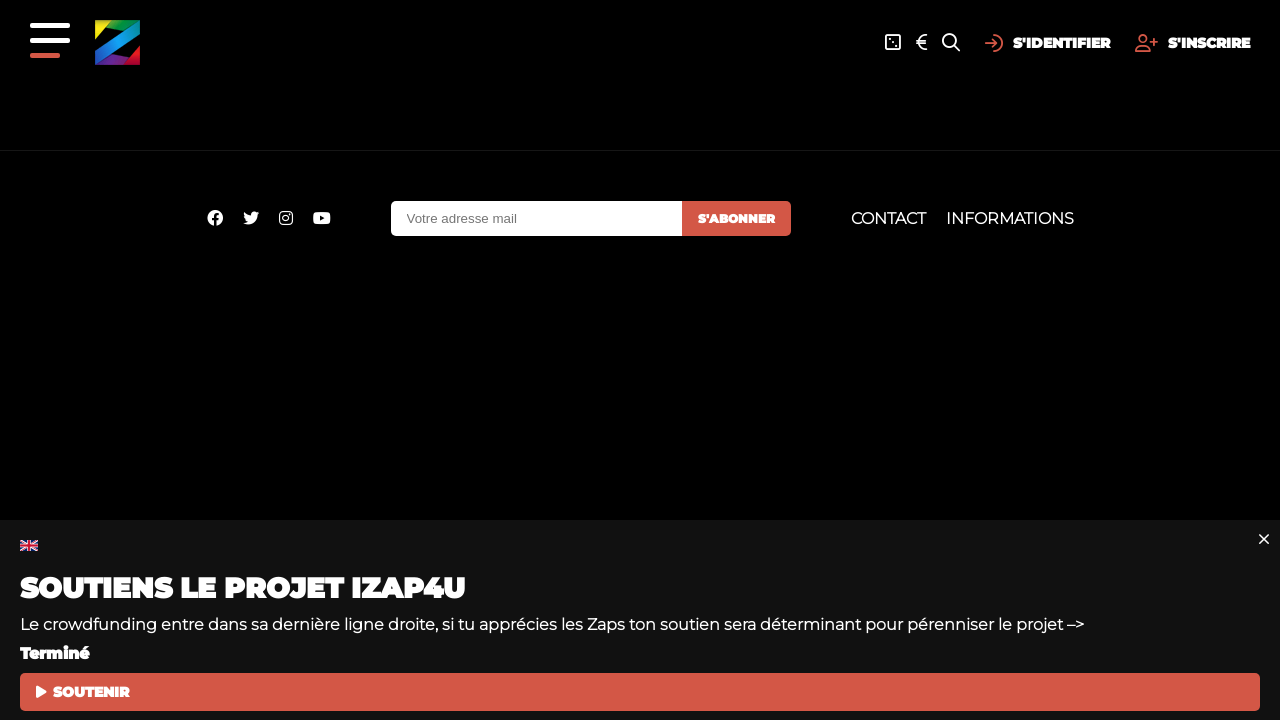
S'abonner (736, 218)
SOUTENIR (82, 692)
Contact (888, 218)
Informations (1010, 218)
